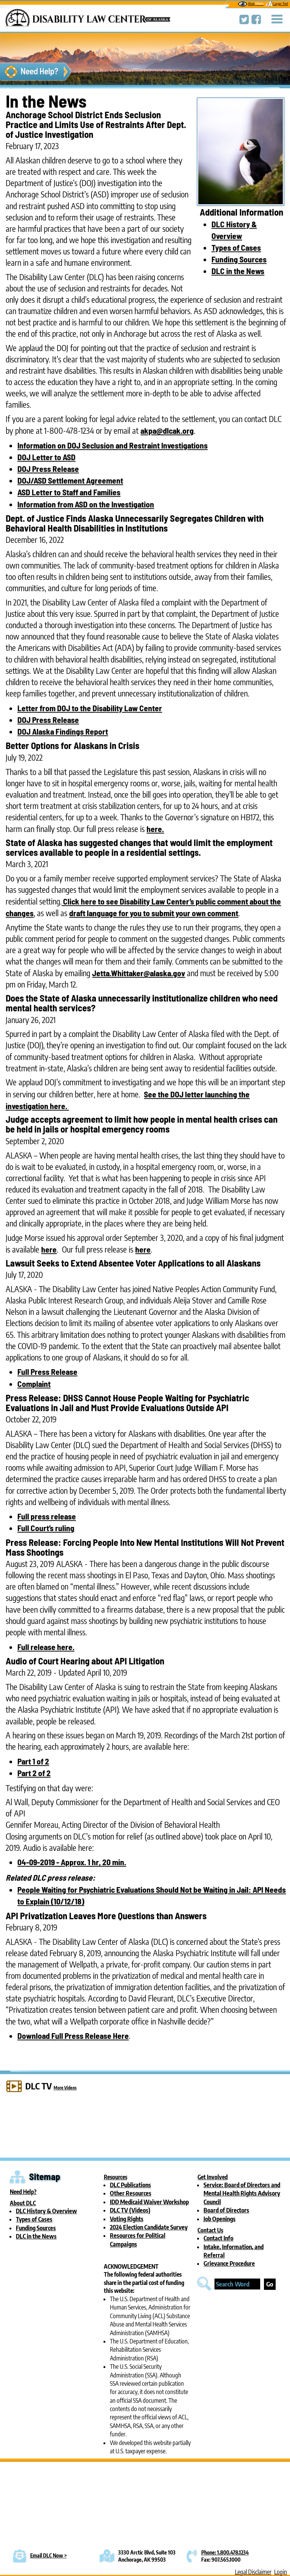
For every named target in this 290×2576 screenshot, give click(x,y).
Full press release (46, 1516)
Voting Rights (126, 2219)
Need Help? (23, 2191)
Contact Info (218, 2238)
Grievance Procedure (229, 2263)
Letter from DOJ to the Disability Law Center (89, 708)
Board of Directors (226, 2210)
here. (155, 829)
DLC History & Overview (46, 2211)
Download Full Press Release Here (73, 2035)
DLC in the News (237, 271)
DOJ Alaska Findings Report (62, 731)
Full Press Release (47, 1371)
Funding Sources (239, 259)
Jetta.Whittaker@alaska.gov (138, 973)
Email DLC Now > (48, 2555)
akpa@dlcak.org (167, 430)
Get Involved (212, 2176)
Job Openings (220, 2219)
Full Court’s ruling (45, 1528)
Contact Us (210, 2230)
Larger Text (276, 4)
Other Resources (130, 2193)
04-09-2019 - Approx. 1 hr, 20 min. (71, 1862)
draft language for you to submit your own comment (153, 913)
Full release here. (45, 1647)
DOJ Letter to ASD (46, 457)
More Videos (65, 2088)
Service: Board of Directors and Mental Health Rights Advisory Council (242, 2193)
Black (251, 4)
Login (280, 2572)
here (49, 1249)
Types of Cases (236, 247)
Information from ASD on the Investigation (85, 504)
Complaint (34, 1383)
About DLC (23, 2202)
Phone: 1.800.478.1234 (225, 2552)
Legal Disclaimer (253, 2572)
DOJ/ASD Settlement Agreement (70, 480)
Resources (115, 2176)
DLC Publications (130, 2185)
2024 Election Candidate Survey (149, 2227)
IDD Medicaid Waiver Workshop (149, 2202)
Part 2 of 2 (34, 1773)
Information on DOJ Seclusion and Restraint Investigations (112, 445)
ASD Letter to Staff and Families (68, 492)
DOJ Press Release (48, 468)
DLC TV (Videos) (130, 2210)
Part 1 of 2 (33, 1761)
